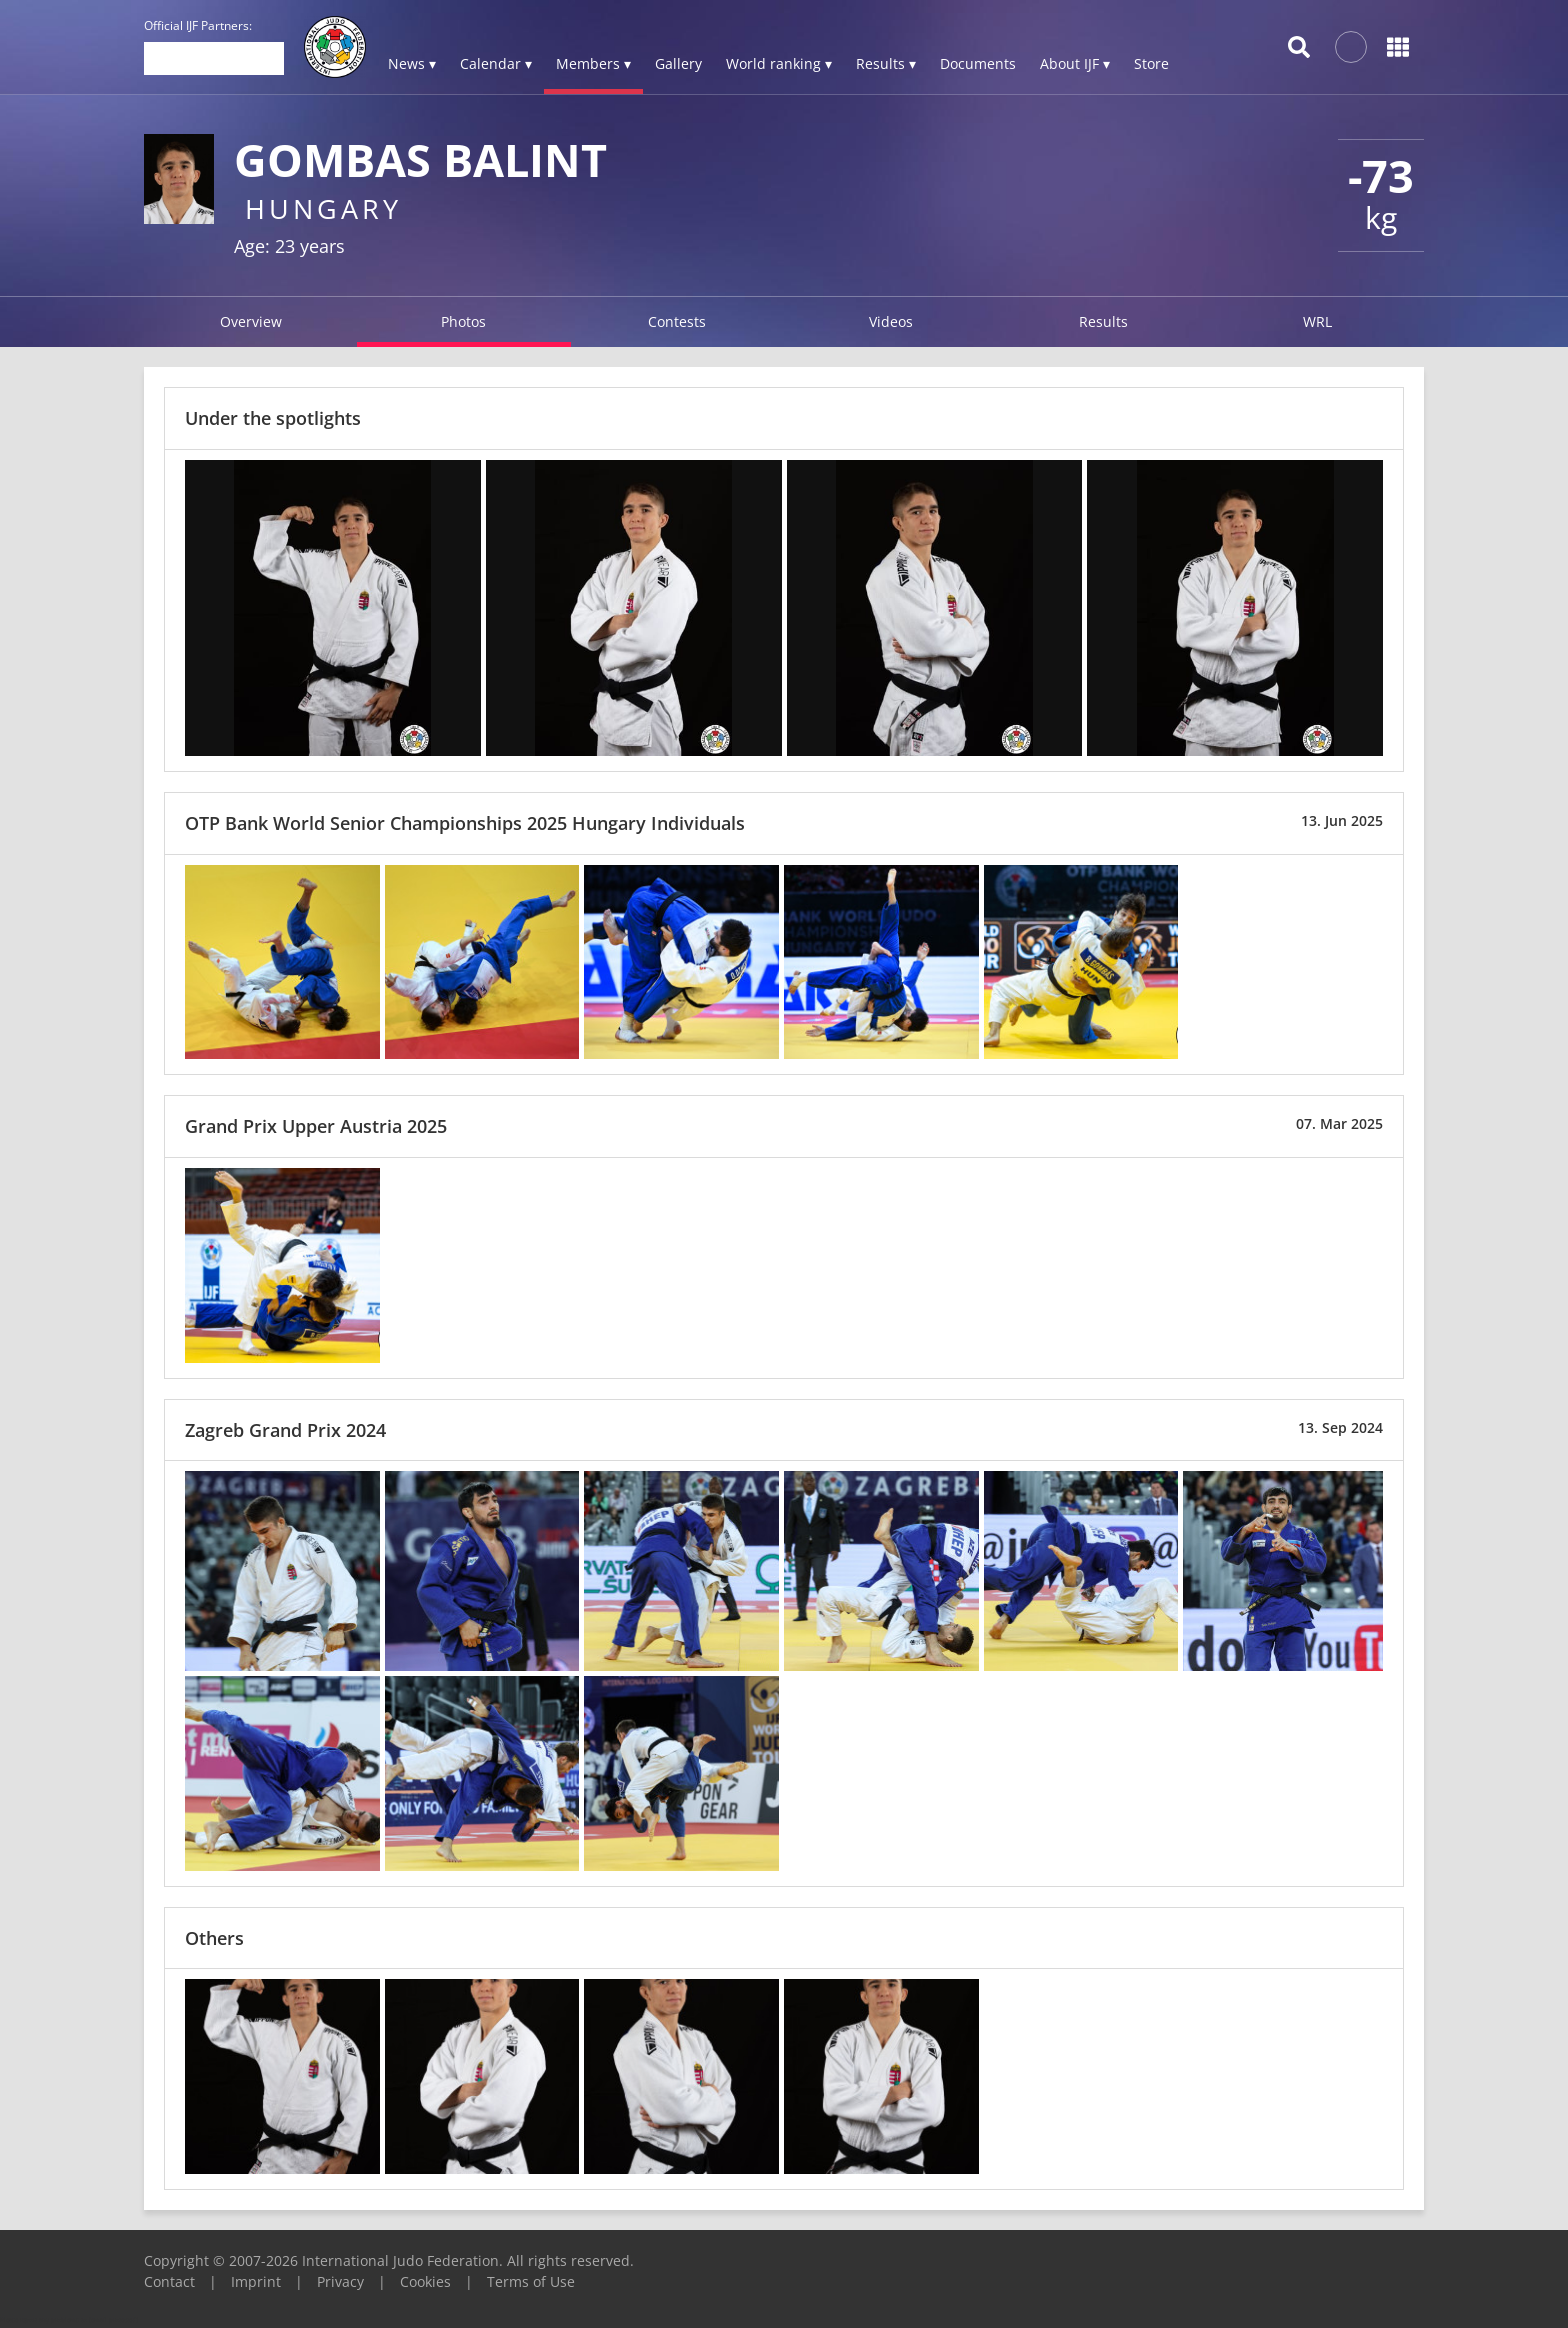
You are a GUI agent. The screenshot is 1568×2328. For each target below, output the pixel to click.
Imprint (256, 2281)
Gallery (678, 63)
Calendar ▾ (496, 63)
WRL (1317, 321)
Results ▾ (886, 63)
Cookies (425, 2281)
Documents (978, 63)
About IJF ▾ (1075, 63)
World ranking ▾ (779, 63)
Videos (891, 321)
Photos (463, 321)
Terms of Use (531, 2281)
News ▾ (412, 63)
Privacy (340, 2281)
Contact (169, 2281)
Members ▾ (593, 63)
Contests (677, 321)
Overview (251, 321)
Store (1151, 63)
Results (1103, 321)
